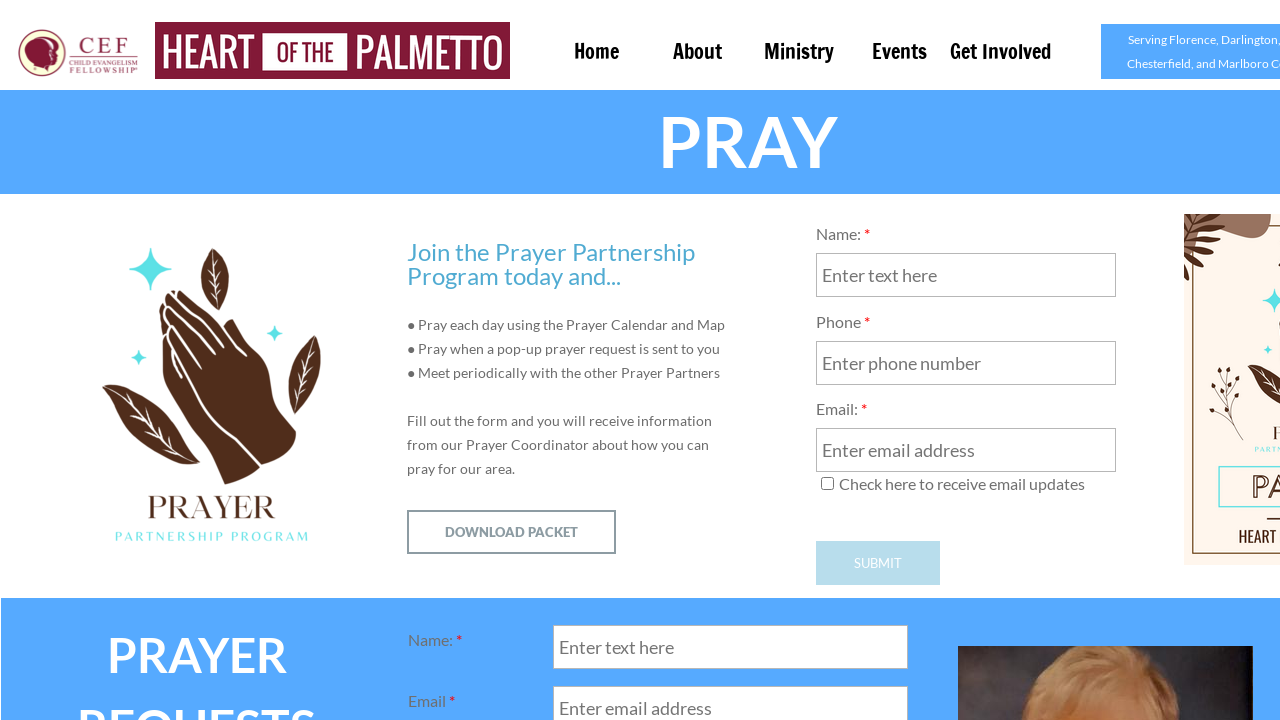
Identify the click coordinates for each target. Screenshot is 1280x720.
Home (596, 51)
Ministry (799, 51)
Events (899, 51)
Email (431, 700)
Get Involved (1000, 51)
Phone (843, 321)
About (697, 51)
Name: (843, 233)
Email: (841, 408)
